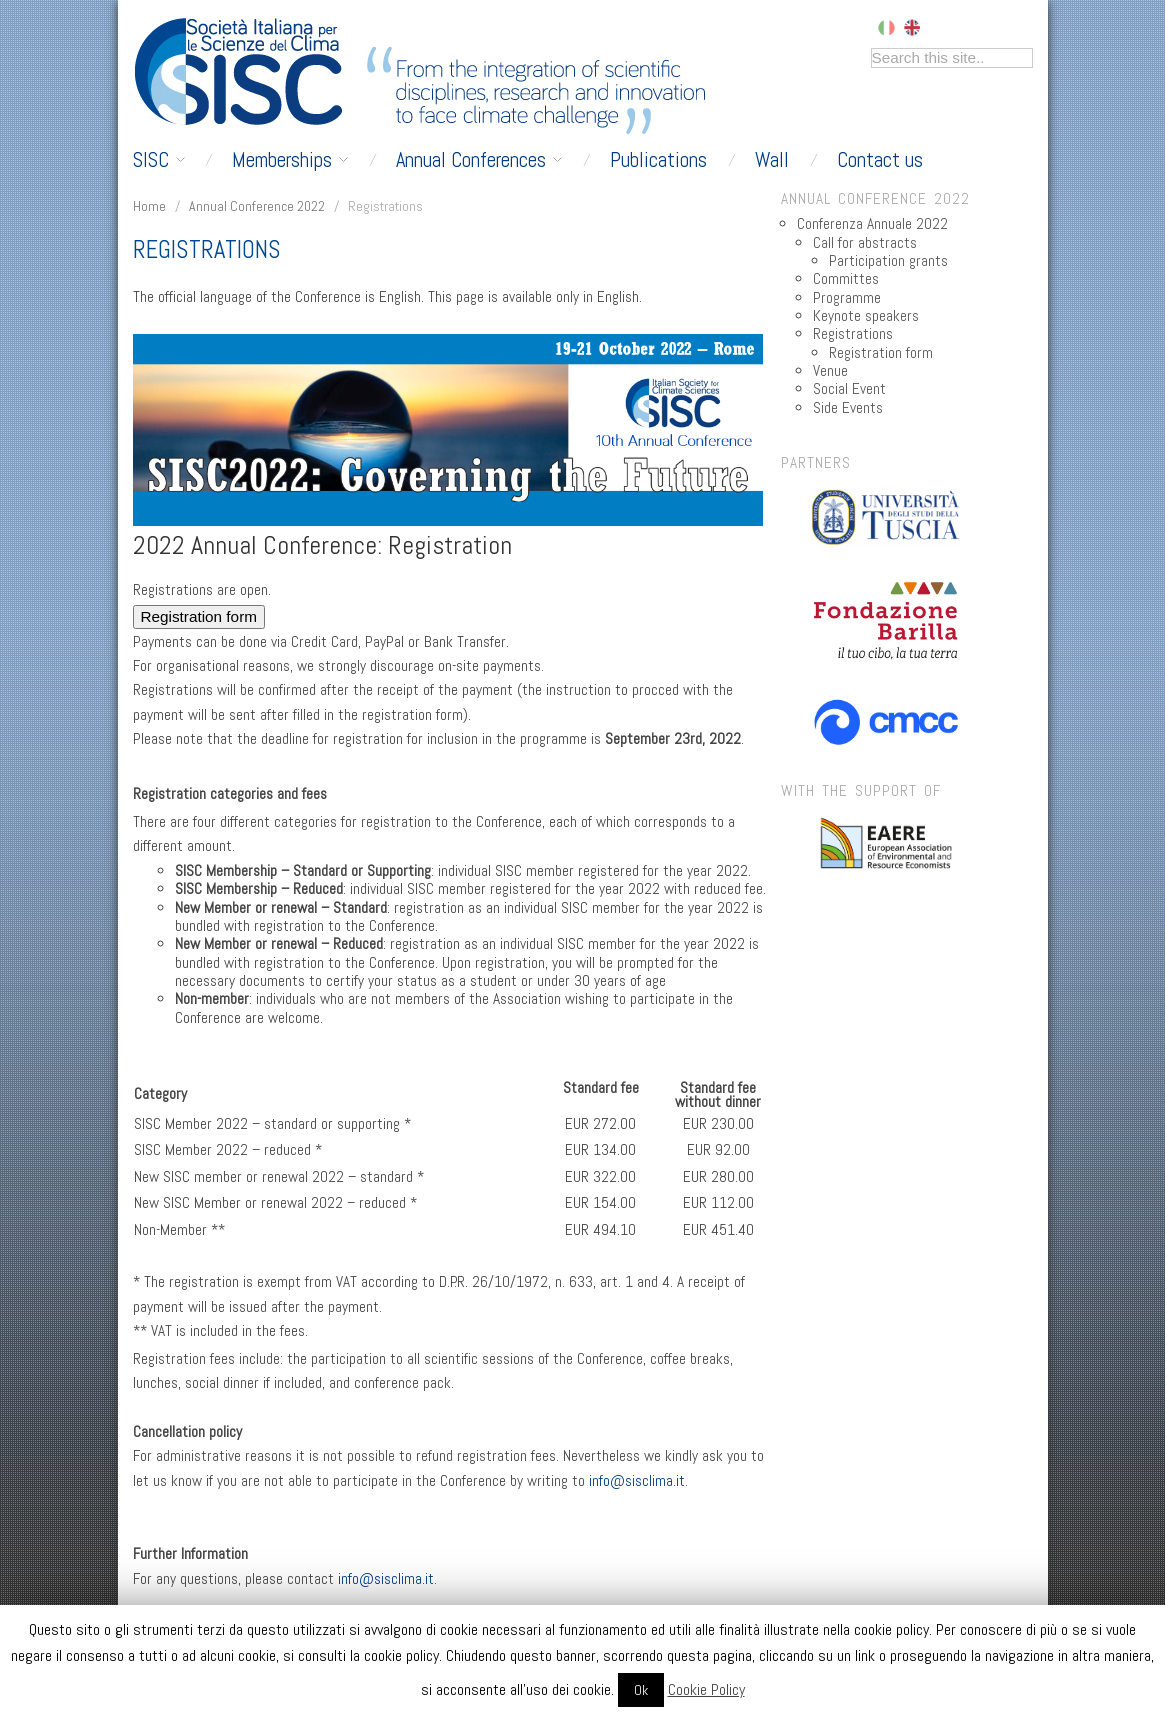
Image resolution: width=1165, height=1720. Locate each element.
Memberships (290, 160)
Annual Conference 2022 (257, 206)
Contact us (880, 160)
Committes (846, 279)
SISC (159, 160)
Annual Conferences (479, 160)
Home (149, 206)
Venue (830, 371)
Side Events (848, 408)
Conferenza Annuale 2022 (872, 224)
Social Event (849, 389)
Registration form (199, 616)
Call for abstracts (865, 243)
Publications (658, 160)
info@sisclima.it (637, 1481)
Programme (847, 298)
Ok (641, 1690)
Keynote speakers (866, 316)
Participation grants (888, 261)
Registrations (853, 334)
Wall (772, 160)
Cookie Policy (706, 1689)
